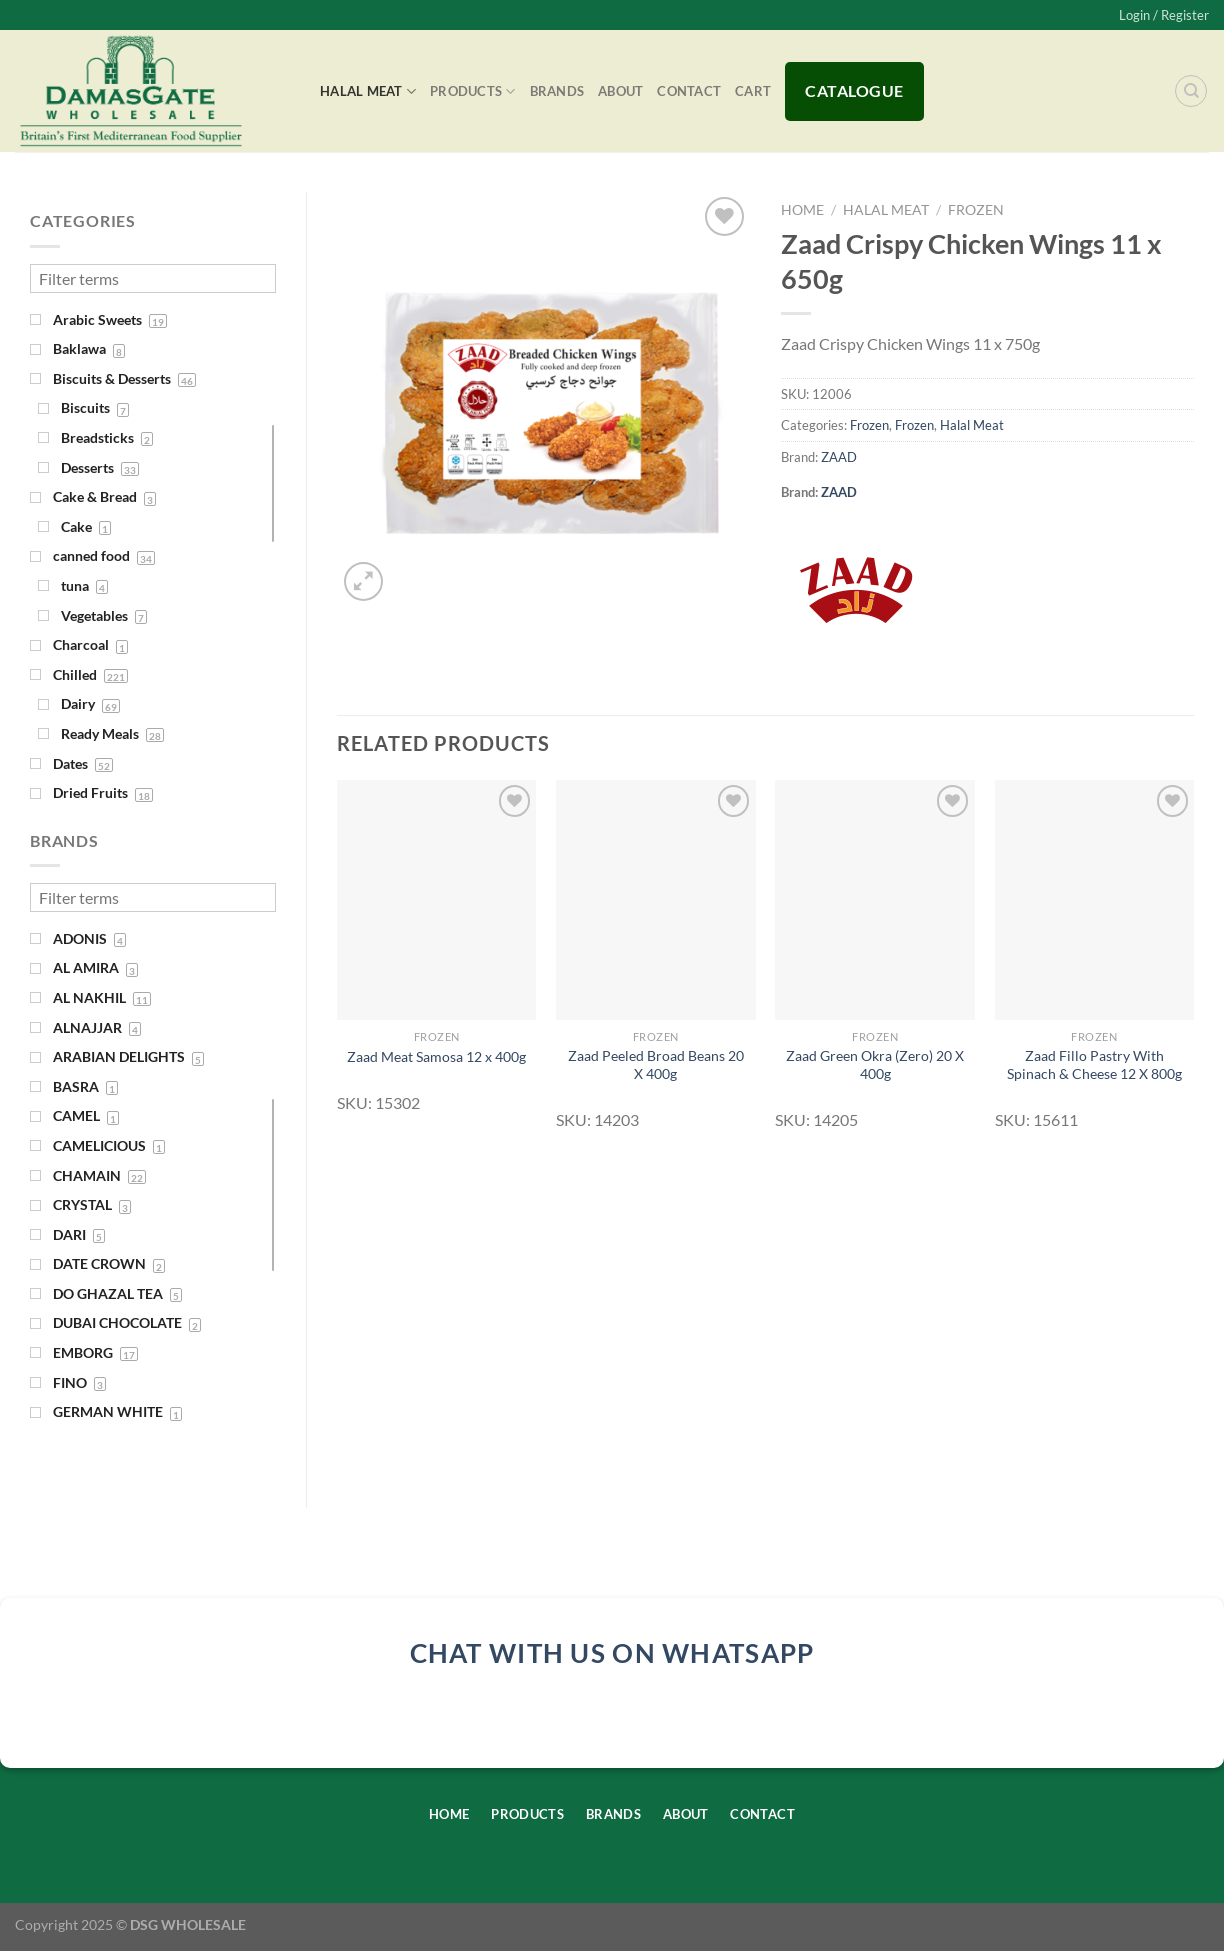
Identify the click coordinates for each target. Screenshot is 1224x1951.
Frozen (976, 210)
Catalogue (854, 90)
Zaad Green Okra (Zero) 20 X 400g (875, 1065)
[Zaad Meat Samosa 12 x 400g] (437, 899)
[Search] (1191, 91)
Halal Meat (368, 91)
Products (473, 91)
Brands (557, 91)
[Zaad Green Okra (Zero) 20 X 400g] (875, 899)
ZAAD (839, 457)
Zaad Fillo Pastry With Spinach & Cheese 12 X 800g (1094, 1065)
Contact (689, 91)
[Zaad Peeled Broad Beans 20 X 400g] (656, 899)
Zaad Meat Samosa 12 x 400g (436, 1056)
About (620, 91)
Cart (753, 91)
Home (802, 210)
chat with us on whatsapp (612, 1653)
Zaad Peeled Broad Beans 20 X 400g (656, 1065)
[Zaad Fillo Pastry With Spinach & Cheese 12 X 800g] (1095, 899)
